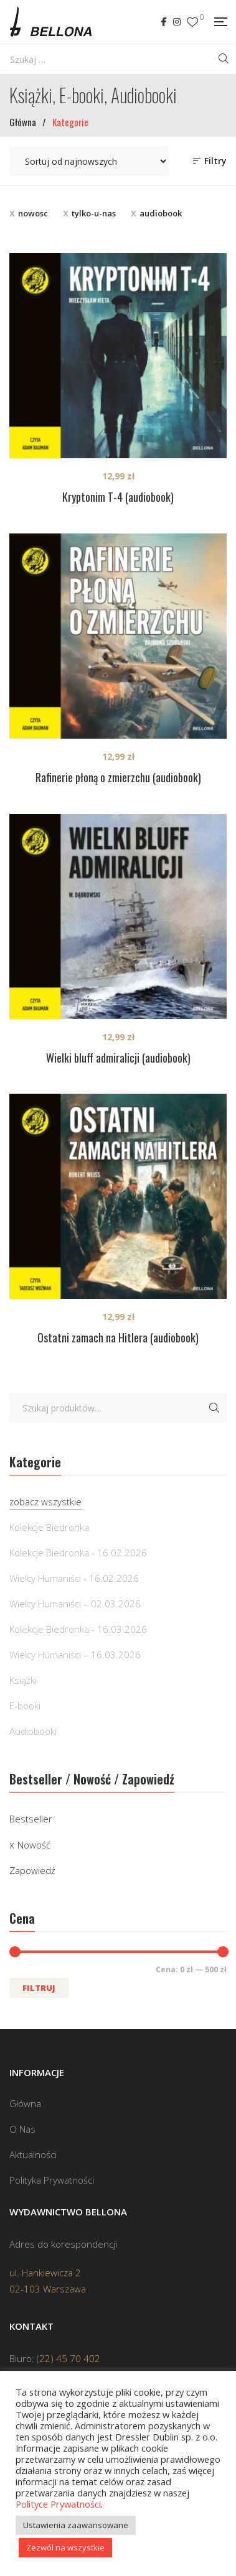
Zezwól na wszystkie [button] (65, 2547)
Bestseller (30, 1818)
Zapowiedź (32, 1870)
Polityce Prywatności (58, 2504)
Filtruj (38, 1987)
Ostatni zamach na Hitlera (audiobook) (118, 1337)
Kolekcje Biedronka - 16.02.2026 (78, 1552)
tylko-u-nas (94, 213)
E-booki (24, 1705)
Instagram (177, 21)
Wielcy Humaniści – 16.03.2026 (75, 1654)
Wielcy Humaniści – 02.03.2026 (75, 1603)
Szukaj (214, 1408)
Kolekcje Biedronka (49, 1527)
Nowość (33, 1845)
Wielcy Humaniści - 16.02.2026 (74, 1578)
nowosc (33, 213)
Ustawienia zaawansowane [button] (75, 2525)
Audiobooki (33, 1731)
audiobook (160, 213)
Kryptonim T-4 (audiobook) (118, 497)
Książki (23, 1680)
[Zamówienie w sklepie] (89, 161)
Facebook (164, 21)
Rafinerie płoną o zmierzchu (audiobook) (118, 777)
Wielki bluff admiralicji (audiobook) (118, 1058)
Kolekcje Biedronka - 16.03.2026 (78, 1629)
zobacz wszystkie (45, 1501)
